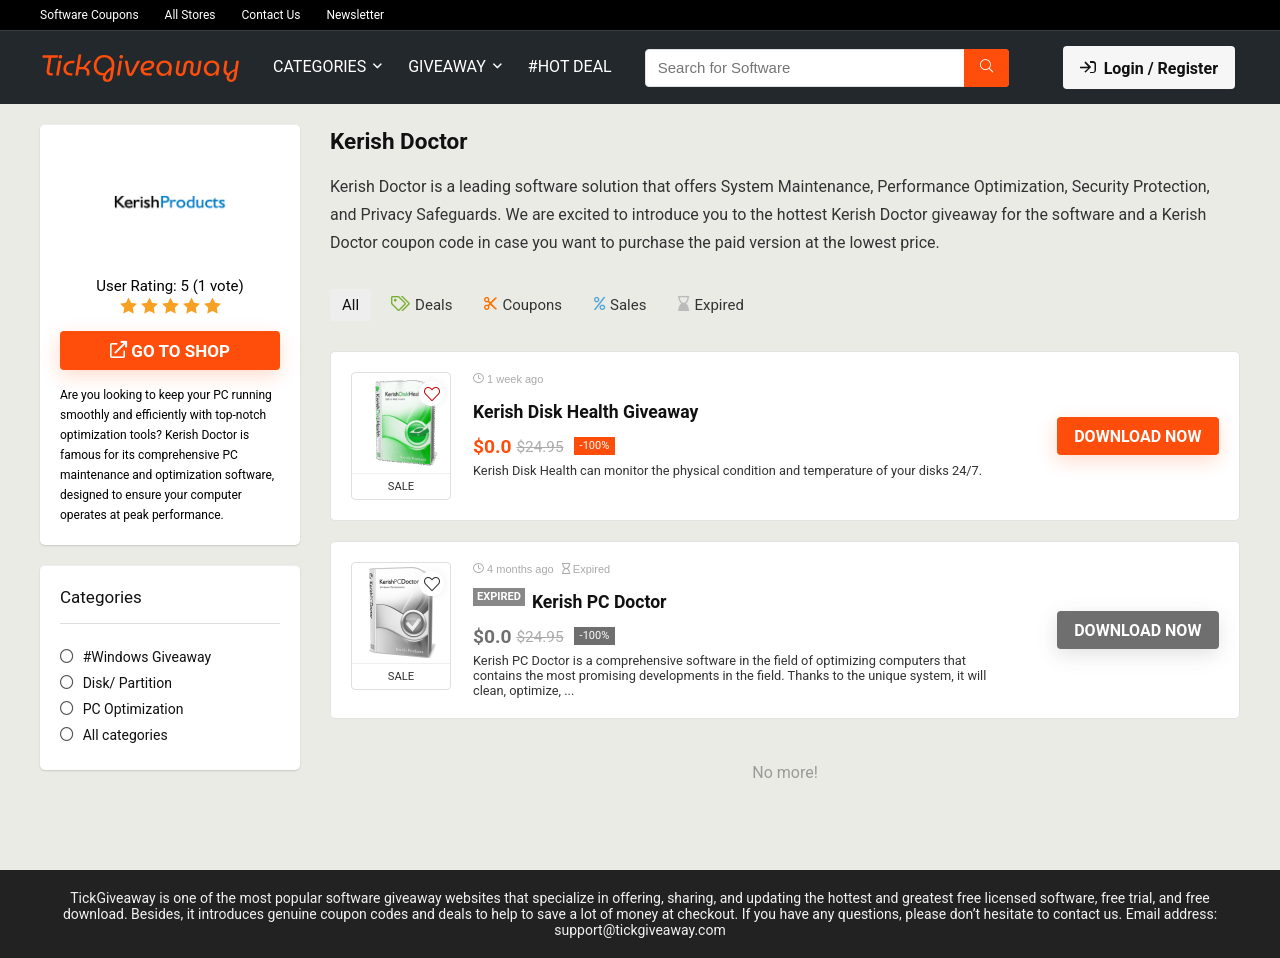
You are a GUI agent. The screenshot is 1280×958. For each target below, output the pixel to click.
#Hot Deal (570, 66)
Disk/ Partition (127, 683)
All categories (125, 735)
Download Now (1137, 436)
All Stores (190, 15)
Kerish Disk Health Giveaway (585, 412)
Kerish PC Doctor (599, 602)
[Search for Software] (986, 68)
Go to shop (170, 351)
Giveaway (447, 66)
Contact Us (271, 15)
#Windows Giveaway (147, 657)
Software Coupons (89, 15)
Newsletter (355, 15)
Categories (319, 66)
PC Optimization (133, 709)
